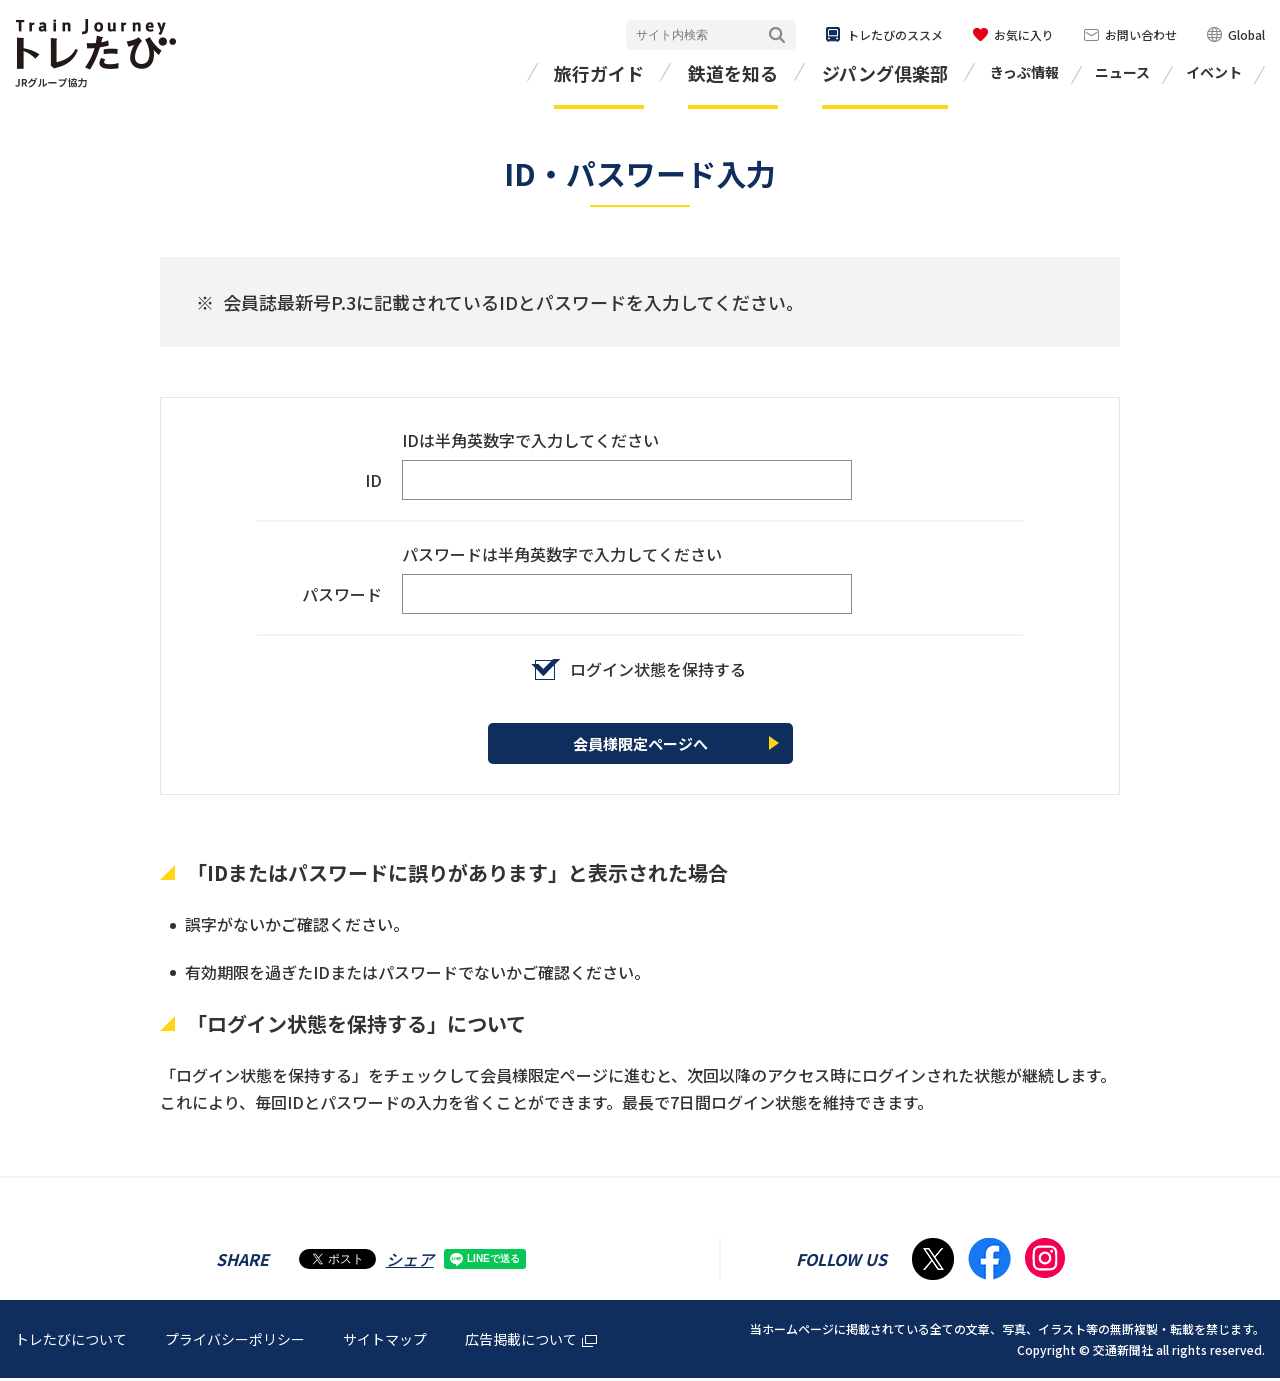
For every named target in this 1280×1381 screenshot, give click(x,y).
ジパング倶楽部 (885, 73)
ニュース (1122, 72)
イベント (1214, 72)
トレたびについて (71, 1342)
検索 (777, 35)
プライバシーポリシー (235, 1342)
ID (373, 480)
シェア (410, 1262)
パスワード (342, 594)
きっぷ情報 (1024, 72)
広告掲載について (531, 1342)
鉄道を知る (733, 73)
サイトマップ (385, 1342)
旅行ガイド (599, 73)
